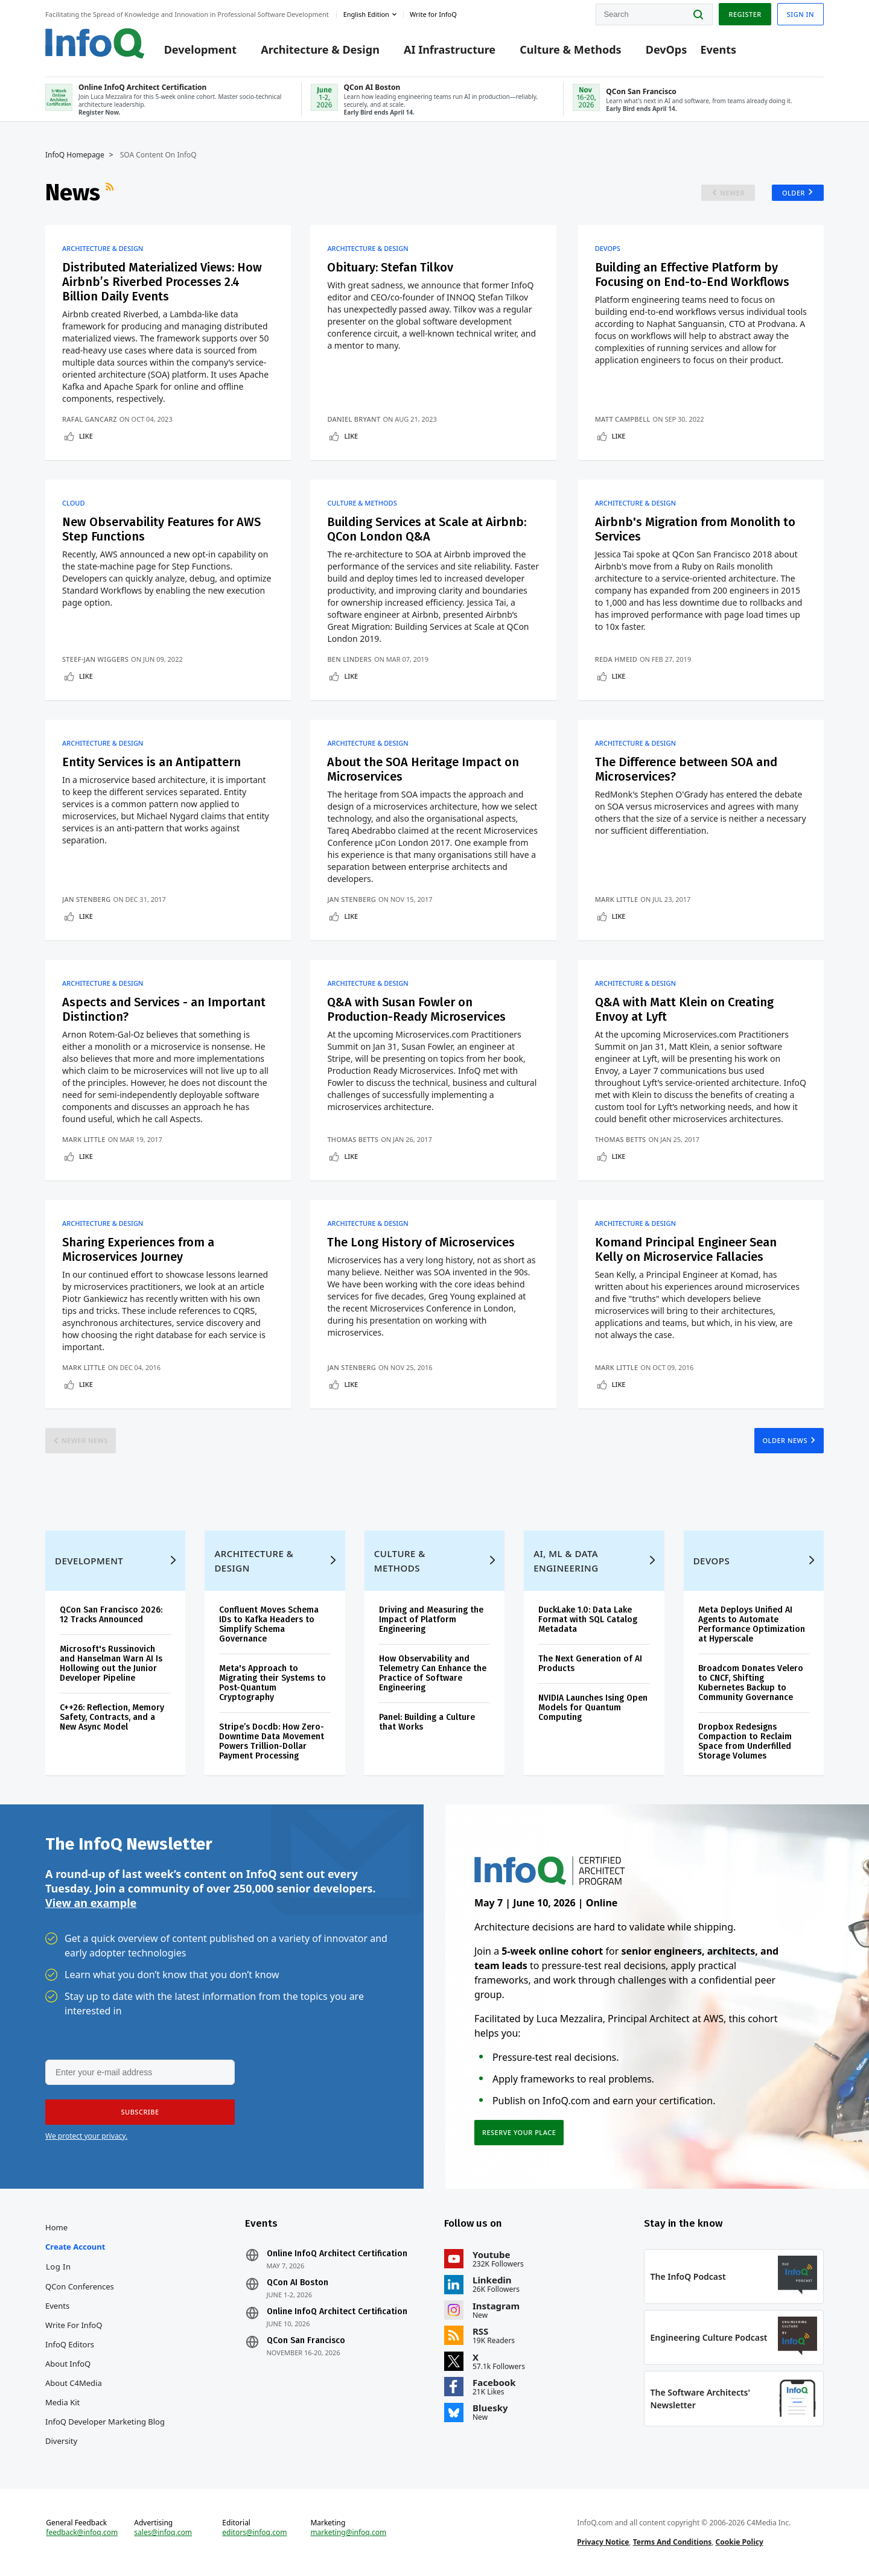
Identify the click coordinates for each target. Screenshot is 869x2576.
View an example (90, 1903)
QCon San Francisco (306, 2341)
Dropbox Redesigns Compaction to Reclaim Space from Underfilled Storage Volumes (745, 1741)
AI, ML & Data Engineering (565, 1560)
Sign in (800, 14)
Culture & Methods (570, 49)
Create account (75, 2246)
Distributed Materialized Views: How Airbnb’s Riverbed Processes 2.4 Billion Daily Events (162, 281)
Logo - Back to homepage (95, 43)
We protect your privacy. (86, 2136)
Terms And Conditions (672, 2542)
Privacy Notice (603, 2542)
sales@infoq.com (163, 2532)
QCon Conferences (79, 2286)
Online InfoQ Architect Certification (337, 2254)
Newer (732, 192)
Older (793, 192)
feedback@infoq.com (82, 2532)
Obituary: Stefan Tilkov (390, 267)
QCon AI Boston (297, 2283)
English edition (366, 14)
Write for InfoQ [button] (433, 14)
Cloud (73, 503)
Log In (58, 2266)
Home (56, 2227)
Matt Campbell (623, 419)
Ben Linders (349, 659)
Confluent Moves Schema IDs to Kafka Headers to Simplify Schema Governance (269, 1624)
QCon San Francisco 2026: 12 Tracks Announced (111, 1615)
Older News (784, 1440)
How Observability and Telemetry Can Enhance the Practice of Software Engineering (432, 1673)
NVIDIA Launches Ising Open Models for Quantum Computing (593, 1707)
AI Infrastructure (449, 49)
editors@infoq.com (254, 2532)
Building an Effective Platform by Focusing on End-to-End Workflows (692, 274)
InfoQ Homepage (74, 155)
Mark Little (616, 899)
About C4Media (73, 2383)
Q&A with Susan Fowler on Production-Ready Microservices (416, 1009)
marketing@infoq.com (348, 2532)
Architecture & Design (320, 49)
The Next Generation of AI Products (590, 1663)
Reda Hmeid (616, 659)
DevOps (666, 49)
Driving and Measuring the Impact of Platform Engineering (431, 1619)
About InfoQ (68, 2363)
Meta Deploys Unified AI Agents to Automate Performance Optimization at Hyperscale (751, 1624)
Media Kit (62, 2402)
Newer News (85, 1440)
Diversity (61, 2440)
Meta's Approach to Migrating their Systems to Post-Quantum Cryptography (272, 1682)
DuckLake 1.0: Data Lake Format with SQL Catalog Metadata (587, 1619)
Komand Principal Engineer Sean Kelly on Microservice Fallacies (686, 1249)
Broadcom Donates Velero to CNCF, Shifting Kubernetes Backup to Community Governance (750, 1682)
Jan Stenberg (86, 899)
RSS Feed (111, 192)
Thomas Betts (352, 1139)
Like (86, 435)
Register (744, 14)
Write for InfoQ (73, 2325)
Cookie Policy (739, 2542)
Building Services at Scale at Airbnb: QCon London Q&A (426, 529)
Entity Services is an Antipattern (151, 762)
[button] (140, 2112)
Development (200, 49)
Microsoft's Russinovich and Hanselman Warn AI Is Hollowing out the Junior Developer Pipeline (111, 1663)
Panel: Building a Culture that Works (427, 1722)
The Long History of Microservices (421, 1242)
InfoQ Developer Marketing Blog (105, 2421)
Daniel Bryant (353, 419)
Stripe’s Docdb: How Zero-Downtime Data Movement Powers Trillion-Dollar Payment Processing (271, 1741)
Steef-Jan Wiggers (95, 659)
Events (718, 49)
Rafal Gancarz (89, 419)
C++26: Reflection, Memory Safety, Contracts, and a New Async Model (112, 1717)
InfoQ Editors (69, 2344)
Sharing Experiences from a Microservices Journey (138, 1249)
